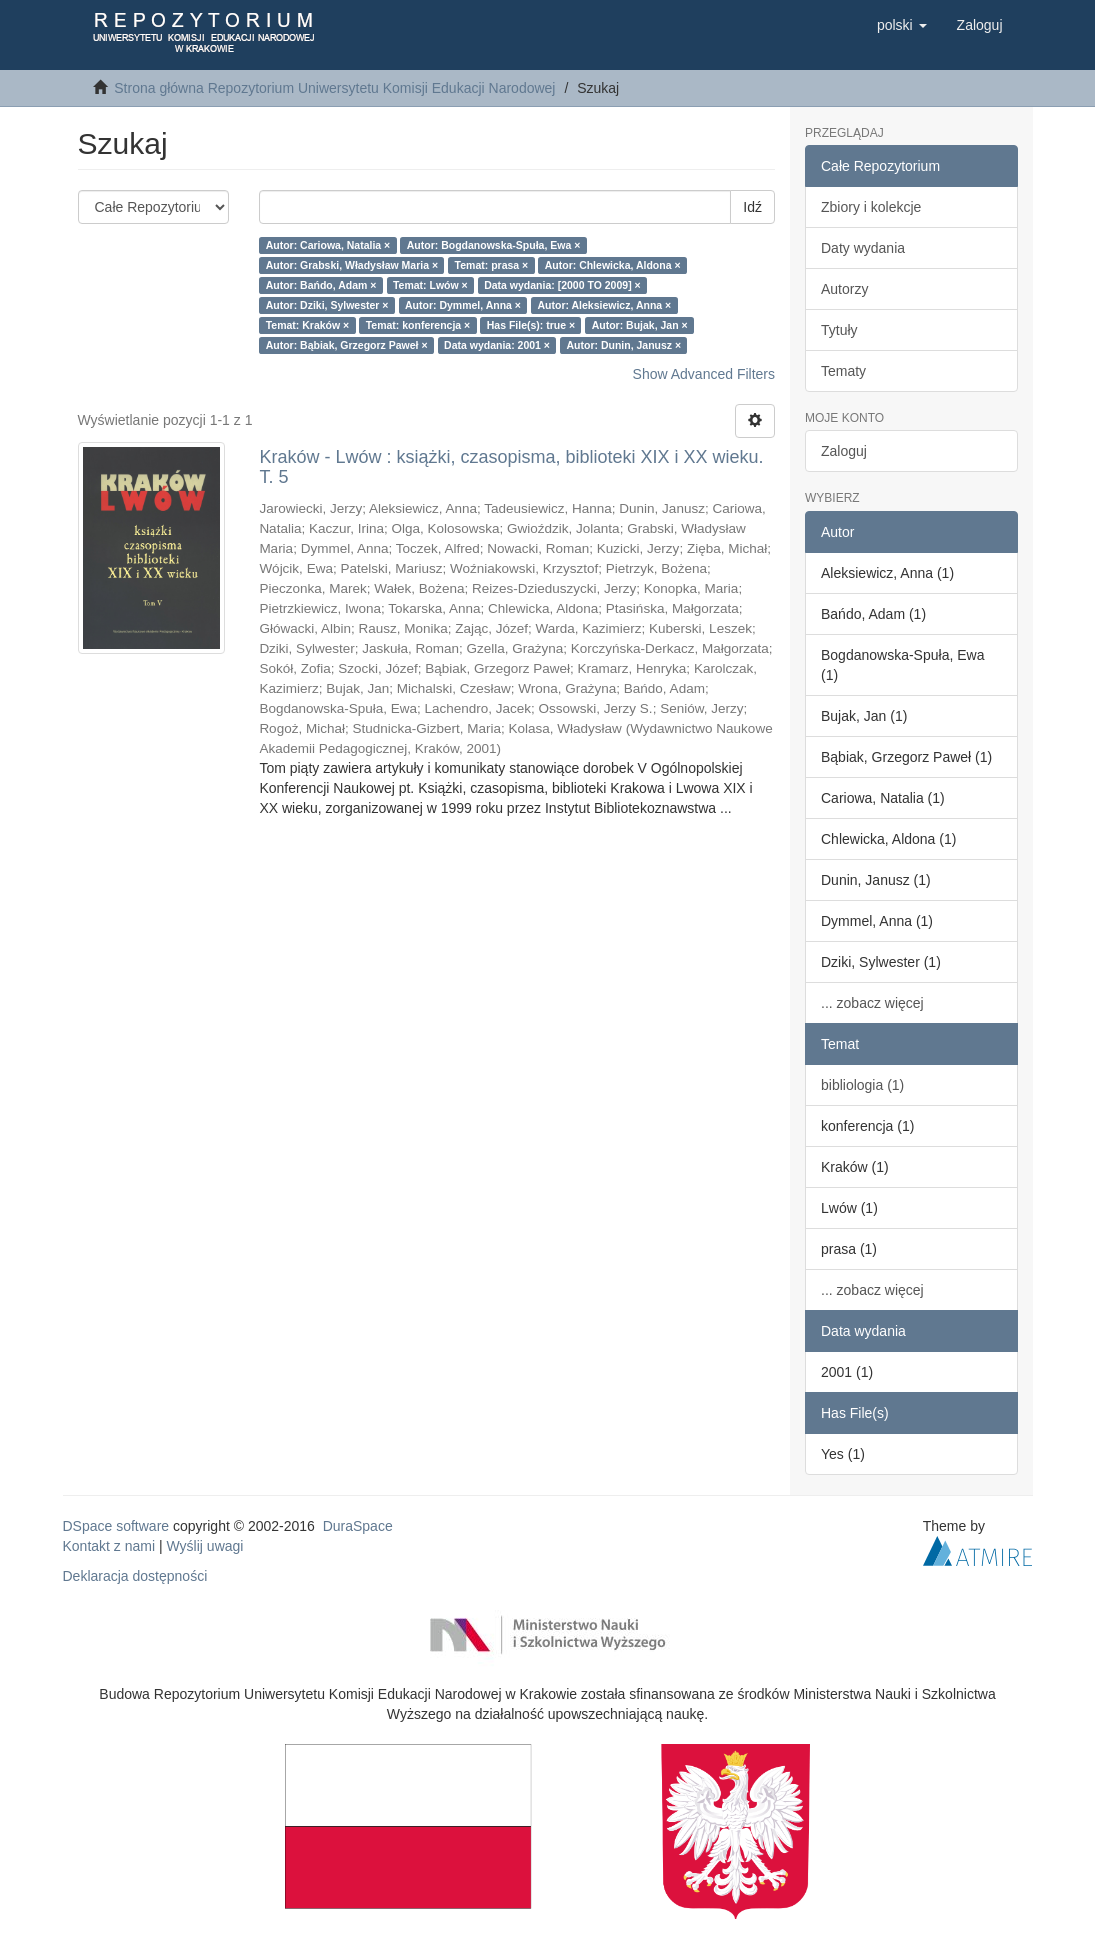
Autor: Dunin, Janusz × (624, 345)
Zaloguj (844, 451)
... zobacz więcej (872, 1003)
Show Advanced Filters (704, 374)
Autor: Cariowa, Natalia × (328, 245)
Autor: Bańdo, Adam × (321, 285)
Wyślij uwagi (205, 1546)
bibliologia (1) (862, 1085)
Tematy (843, 371)
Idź (752, 207)
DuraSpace (358, 1526)
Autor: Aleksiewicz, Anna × (604, 305)
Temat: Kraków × (308, 325)
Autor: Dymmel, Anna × (463, 305)
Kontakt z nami (109, 1546)
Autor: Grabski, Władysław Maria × (352, 265)
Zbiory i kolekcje (871, 207)
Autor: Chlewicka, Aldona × (613, 265)
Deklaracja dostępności (135, 1576)
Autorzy (844, 289)
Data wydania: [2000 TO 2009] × (562, 285)
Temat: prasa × (492, 265)
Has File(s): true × (531, 325)
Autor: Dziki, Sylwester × (327, 305)
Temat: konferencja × (418, 325)
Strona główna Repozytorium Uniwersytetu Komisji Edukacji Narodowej (334, 88)
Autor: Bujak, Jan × (640, 325)
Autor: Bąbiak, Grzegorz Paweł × (347, 345)
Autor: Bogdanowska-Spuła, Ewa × (494, 245)
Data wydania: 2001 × (497, 345)
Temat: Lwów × (430, 285)
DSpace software (116, 1526)
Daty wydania (863, 248)
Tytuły (839, 330)
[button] (902, 25)
